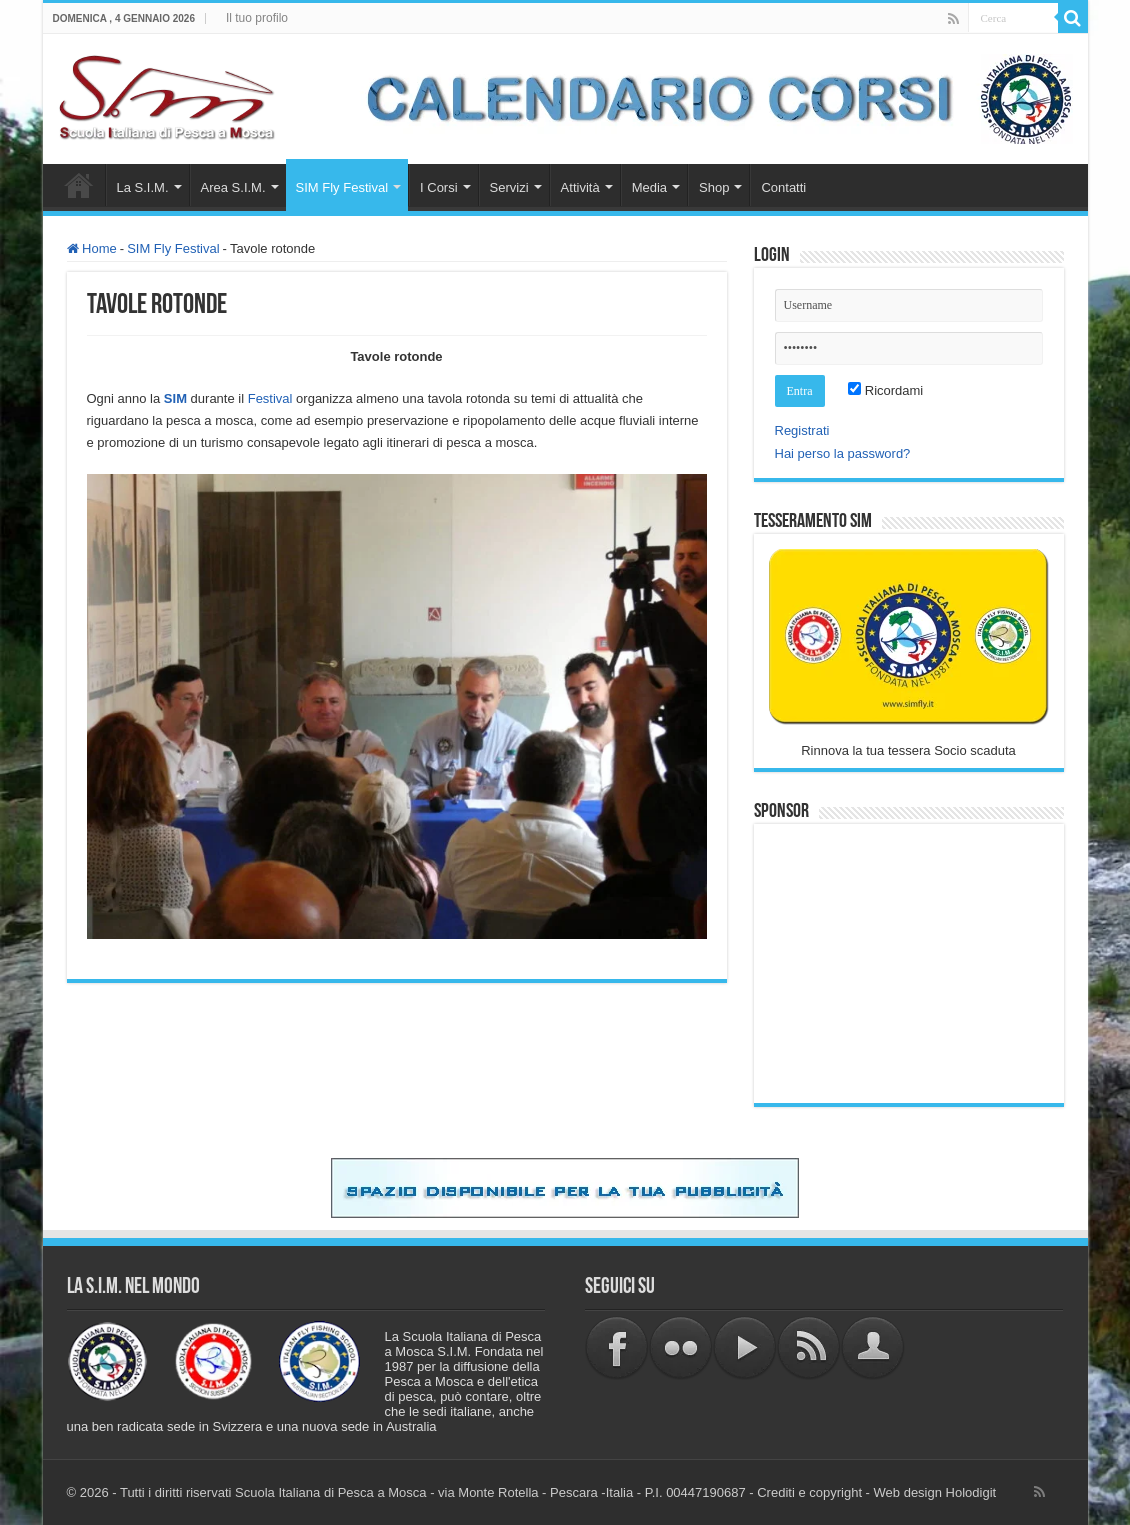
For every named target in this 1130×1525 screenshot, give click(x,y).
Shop (714, 187)
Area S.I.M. (233, 187)
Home (79, 185)
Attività (580, 187)
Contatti (783, 187)
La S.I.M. (143, 187)
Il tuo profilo (257, 18)
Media (649, 187)
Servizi (509, 187)
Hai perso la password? (843, 453)
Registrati (802, 430)
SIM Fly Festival (342, 187)
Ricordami (885, 390)
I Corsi (439, 187)
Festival (270, 398)
